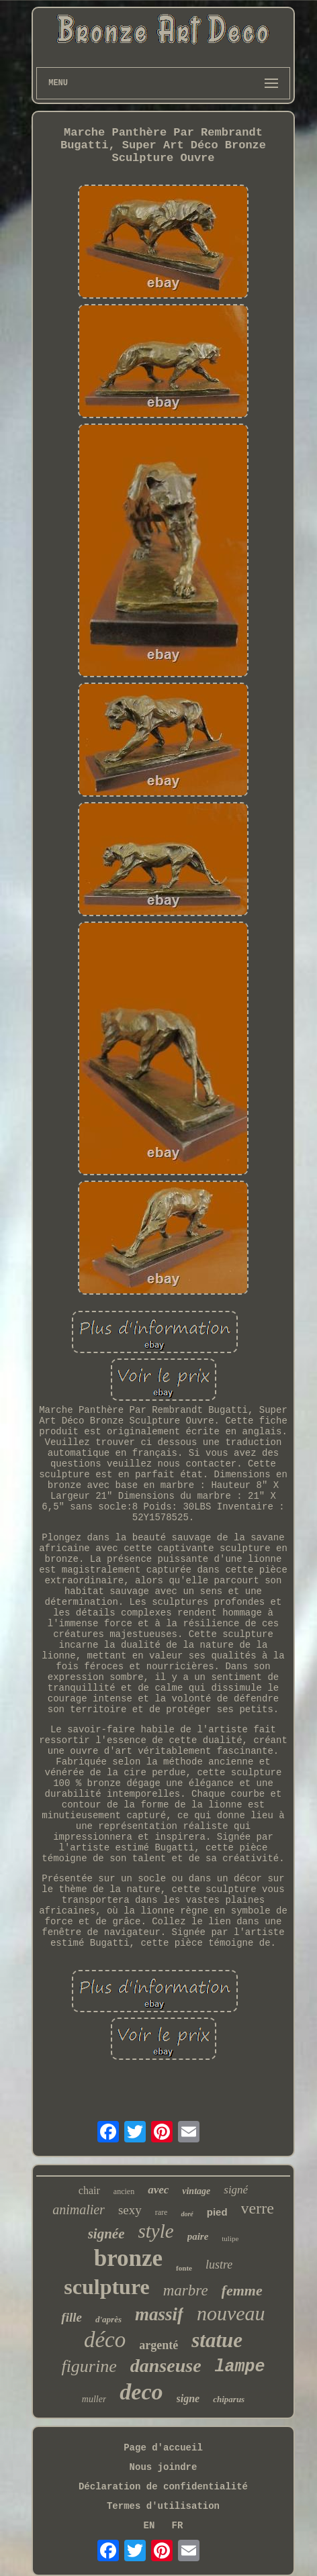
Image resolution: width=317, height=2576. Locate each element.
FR (177, 2525)
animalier (78, 2209)
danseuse (165, 2365)
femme (242, 2290)
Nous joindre (163, 2467)
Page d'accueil (163, 2447)
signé (236, 2189)
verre (257, 2208)
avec (158, 2189)
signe (188, 2398)
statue (216, 2340)
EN (149, 2525)
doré (187, 2214)
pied (217, 2212)
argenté (158, 2345)
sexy (130, 2210)
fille (71, 2317)
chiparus (228, 2399)
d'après (108, 2319)
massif (159, 2314)
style (155, 2231)
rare (161, 2212)
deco (141, 2391)
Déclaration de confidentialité (163, 2486)
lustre (219, 2264)
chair (89, 2190)
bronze (128, 2258)
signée (106, 2234)
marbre (185, 2290)
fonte (184, 2268)
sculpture (106, 2287)
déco (105, 2340)
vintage (196, 2191)
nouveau (231, 2313)
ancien (124, 2191)
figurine (88, 2366)
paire (198, 2236)
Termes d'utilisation (163, 2506)
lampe (240, 2367)
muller (94, 2399)
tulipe (230, 2238)
